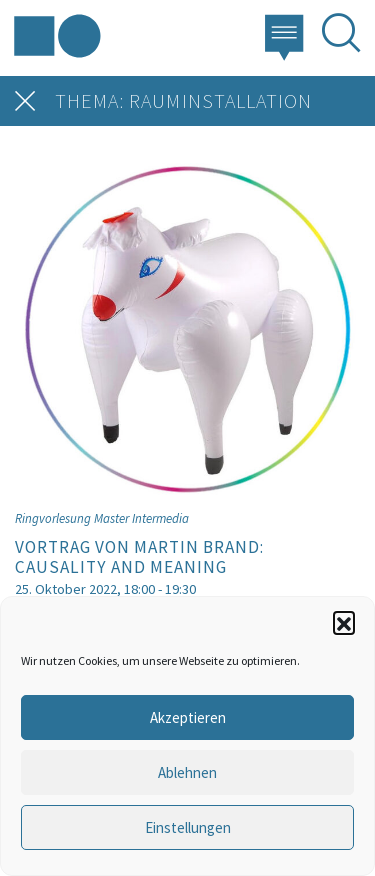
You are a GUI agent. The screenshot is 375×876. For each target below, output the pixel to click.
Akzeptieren (188, 717)
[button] (344, 622)
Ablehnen (187, 772)
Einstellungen (188, 827)
